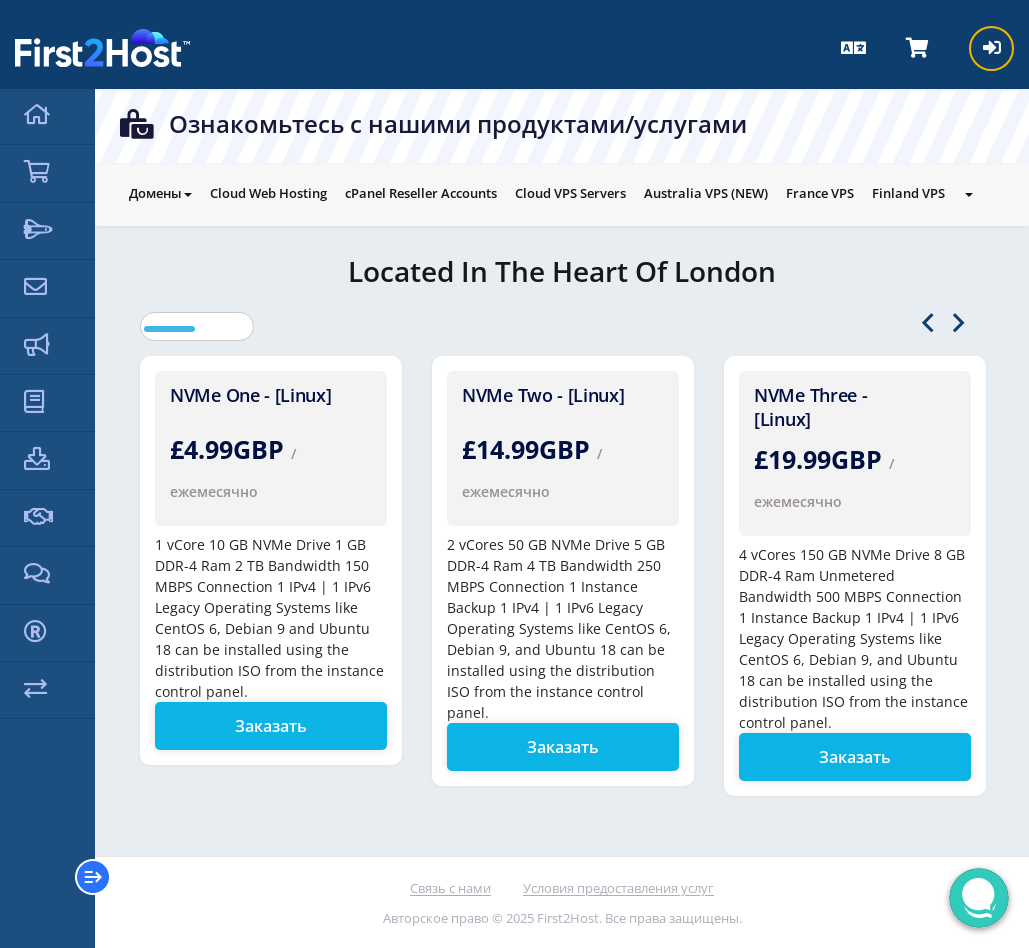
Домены (160, 193)
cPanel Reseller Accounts (421, 193)
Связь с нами (450, 888)
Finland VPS (908, 193)
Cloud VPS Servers (570, 193)
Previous (927, 323)
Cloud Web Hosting (268, 193)
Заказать (271, 726)
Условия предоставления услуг (618, 888)
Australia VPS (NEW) (706, 193)
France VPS (820, 193)
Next (958, 323)
